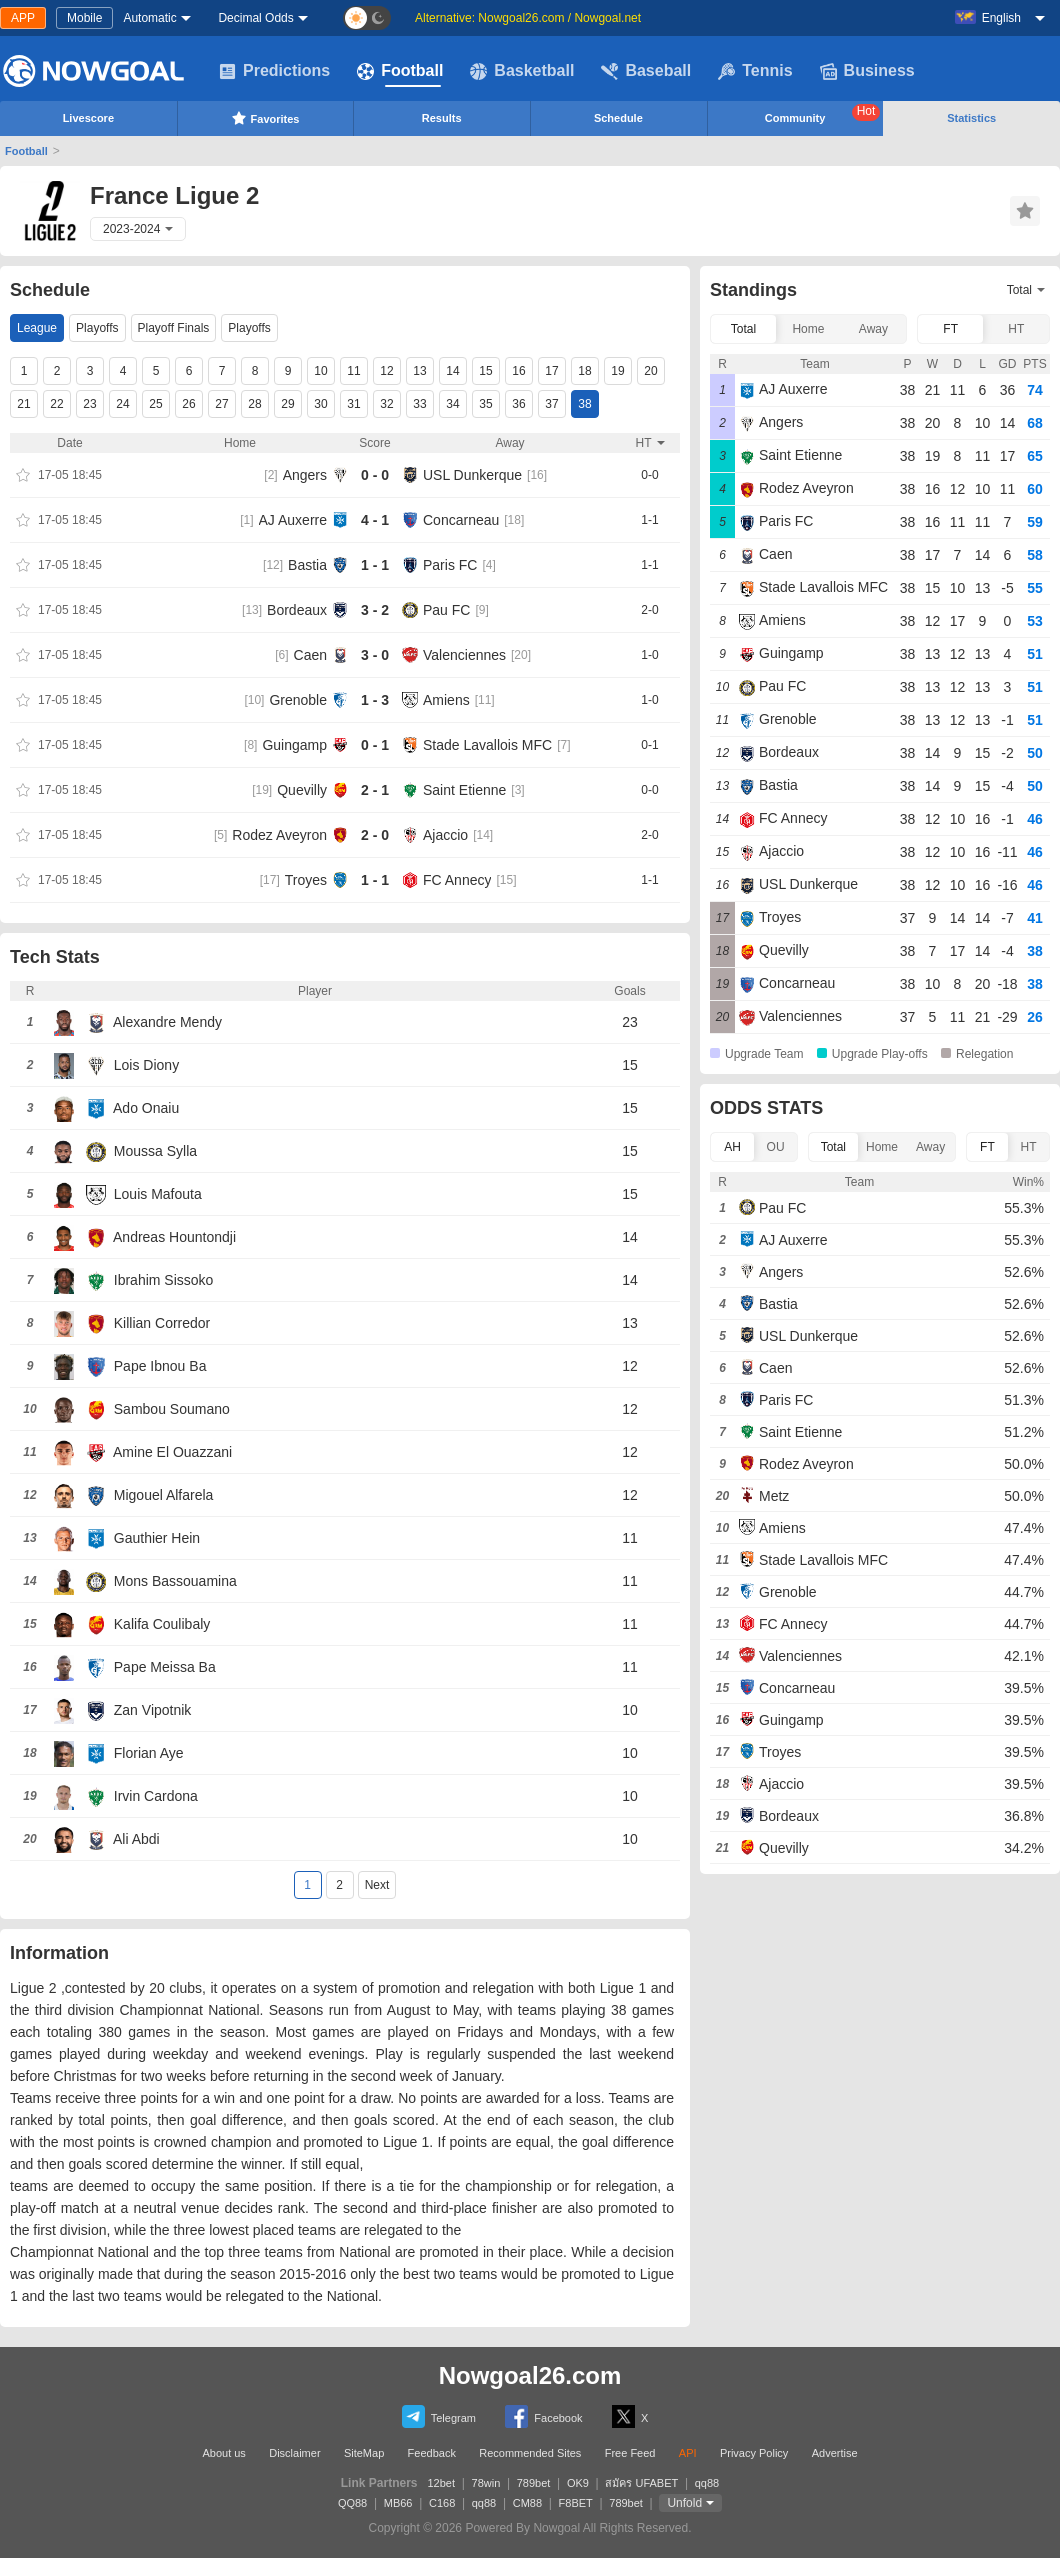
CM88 (527, 2503)
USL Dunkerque (472, 475)
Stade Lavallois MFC (487, 745)
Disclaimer (294, 2453)
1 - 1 (375, 565)
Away (873, 329)
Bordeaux (297, 610)
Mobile (84, 18)
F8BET (576, 2503)
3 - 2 (375, 610)
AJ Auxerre (293, 520)
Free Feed (630, 2453)
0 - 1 (375, 745)
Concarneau (461, 520)
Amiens (446, 700)
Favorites (265, 118)
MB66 (398, 2503)
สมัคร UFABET (641, 2483)
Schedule (618, 118)
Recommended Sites (530, 2453)
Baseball (646, 71)
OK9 (578, 2483)
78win (486, 2483)
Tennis (755, 71)
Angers (305, 475)
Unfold (684, 2503)
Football (400, 71)
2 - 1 (375, 790)
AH (732, 1147)
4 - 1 (375, 520)
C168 (442, 2503)
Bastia (307, 565)
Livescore (88, 118)
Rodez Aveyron (279, 835)
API (688, 2453)
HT (1016, 329)
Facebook (543, 2416)
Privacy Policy (754, 2453)
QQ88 (352, 2503)
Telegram (439, 2416)
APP (23, 18)
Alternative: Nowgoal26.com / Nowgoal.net (528, 18)
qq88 (707, 2483)
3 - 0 (375, 655)
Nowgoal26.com (530, 2375)
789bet (534, 2483)
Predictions (274, 71)
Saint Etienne (464, 790)
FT (950, 329)
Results (442, 118)
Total (743, 329)
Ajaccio (445, 835)
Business (867, 71)
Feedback (432, 2453)
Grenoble (298, 700)
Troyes (306, 880)
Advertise (835, 2453)
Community (823, 114)
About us (223, 2453)
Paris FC (450, 565)
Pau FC (446, 610)
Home (808, 329)
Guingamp (294, 745)
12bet (442, 2483)
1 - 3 (375, 700)
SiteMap (364, 2453)
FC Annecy (457, 880)
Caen (310, 655)
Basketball (522, 71)
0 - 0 (375, 475)
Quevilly (302, 790)
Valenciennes (464, 655)
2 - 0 (375, 835)
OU (776, 1147)
